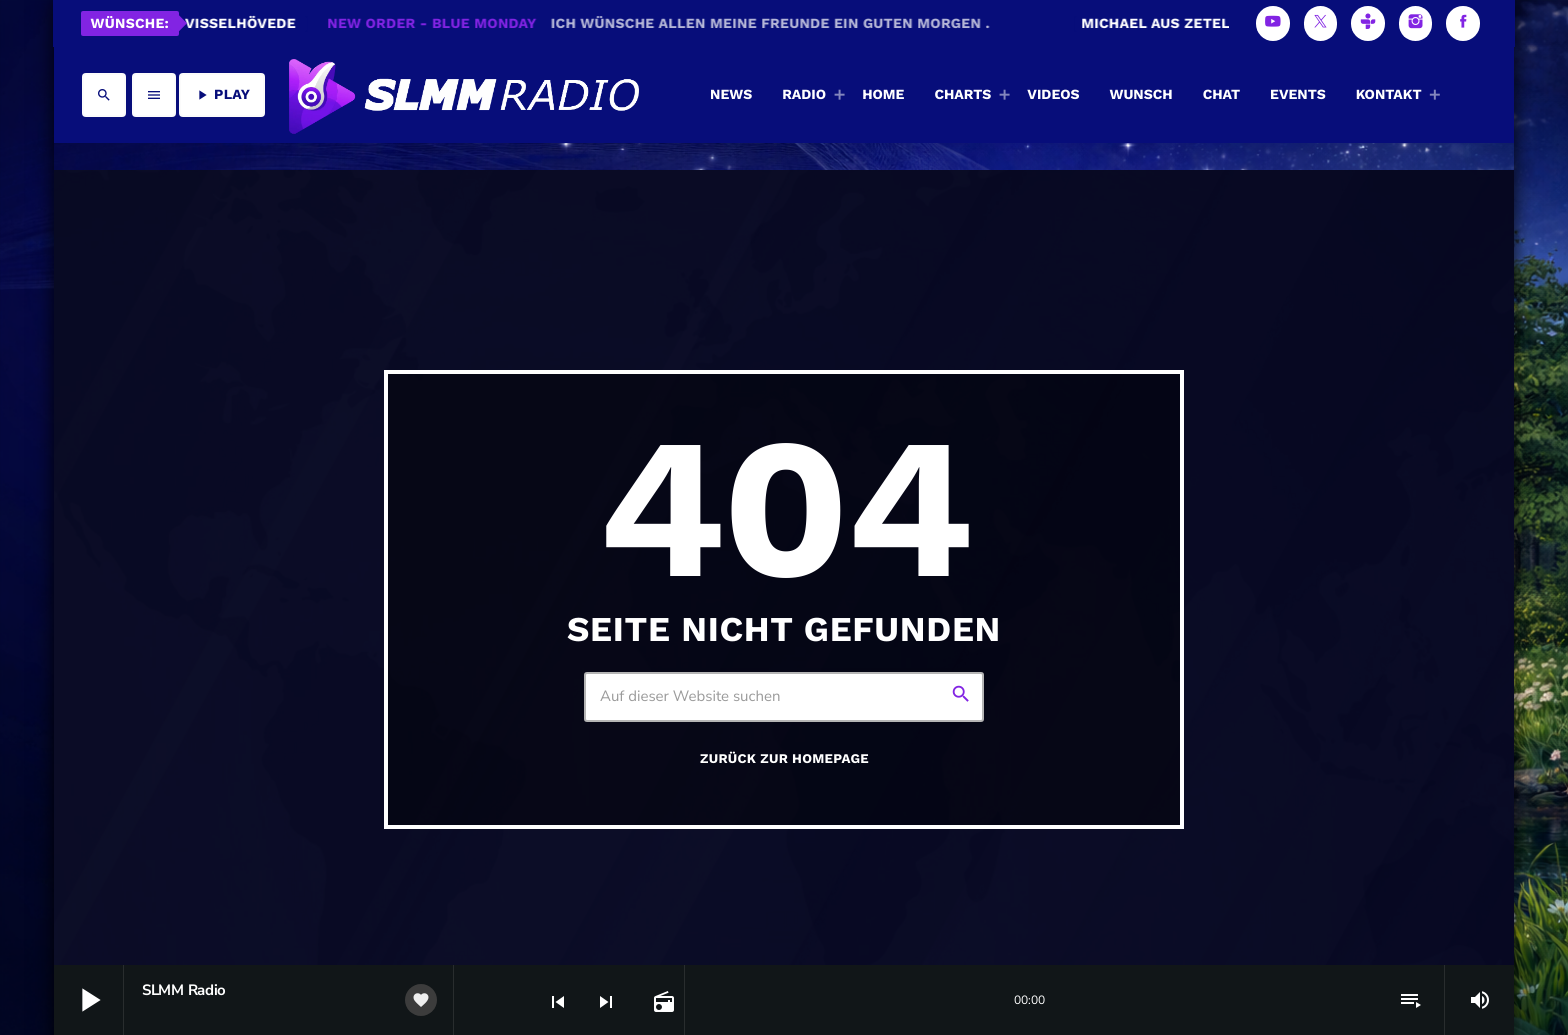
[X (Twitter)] (1321, 23)
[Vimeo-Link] (462, 95)
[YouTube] (1273, 23)
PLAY (222, 95)
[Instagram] (1416, 23)
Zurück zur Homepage (784, 759)
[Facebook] (1463, 23)
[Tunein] (1368, 23)
